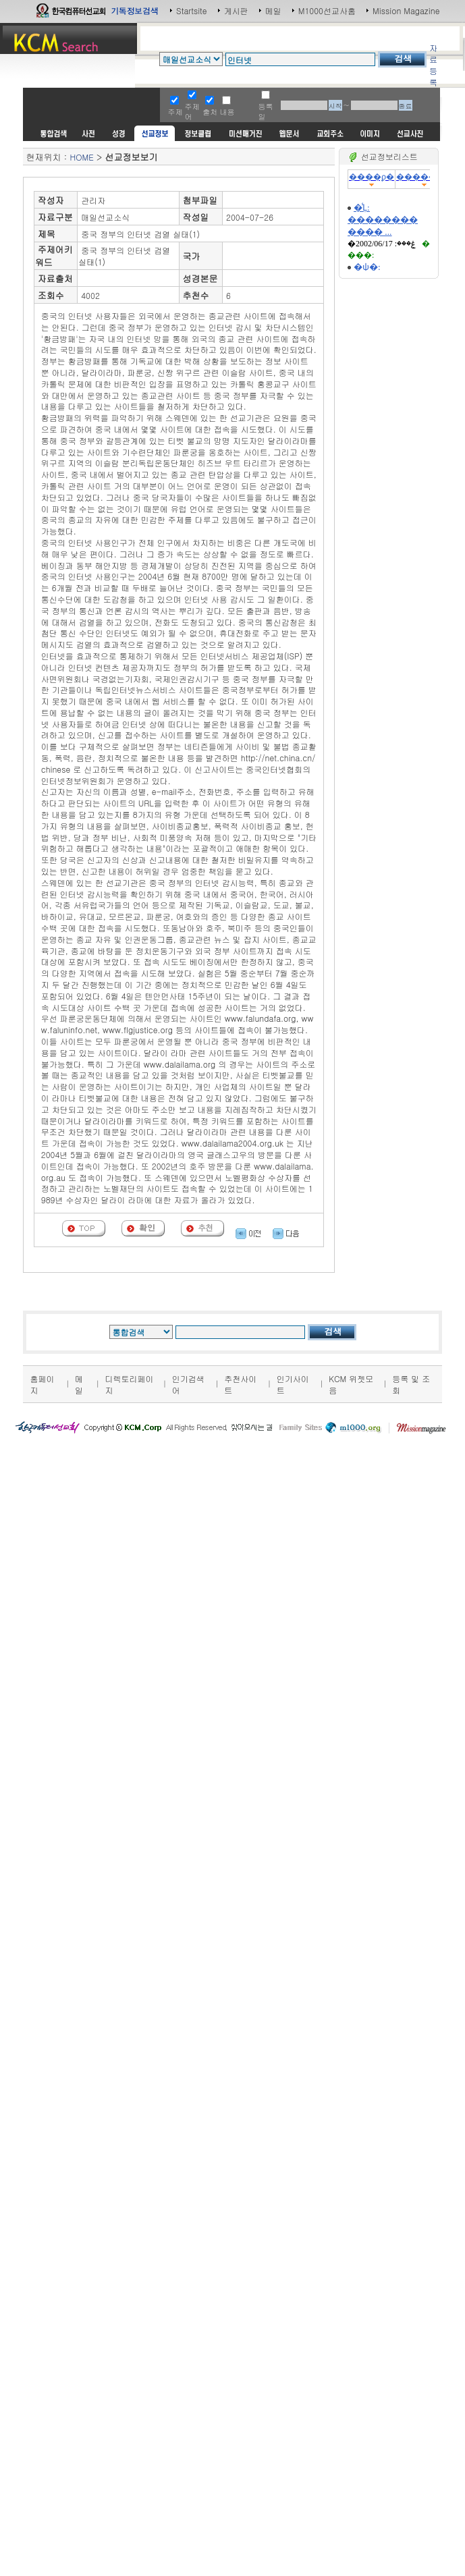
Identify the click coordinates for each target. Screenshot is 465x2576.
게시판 (236, 10)
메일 (273, 10)
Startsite (191, 10)
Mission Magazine (406, 10)
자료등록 (433, 65)
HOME (81, 157)
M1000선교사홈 (327, 10)
